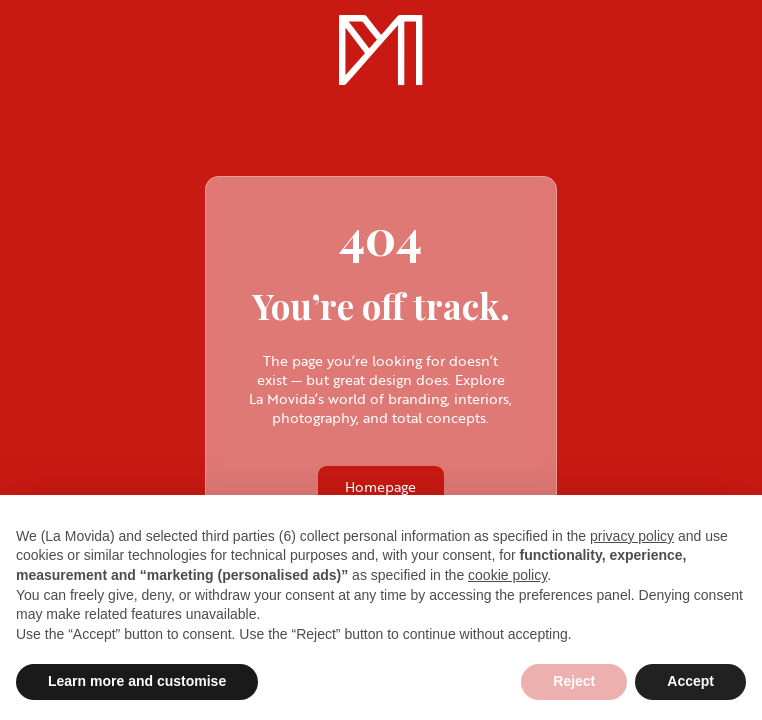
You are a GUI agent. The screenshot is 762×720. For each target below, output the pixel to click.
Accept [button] (690, 681)
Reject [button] (574, 681)
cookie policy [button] (507, 575)
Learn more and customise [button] (137, 681)
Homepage (380, 486)
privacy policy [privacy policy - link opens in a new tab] (632, 536)
